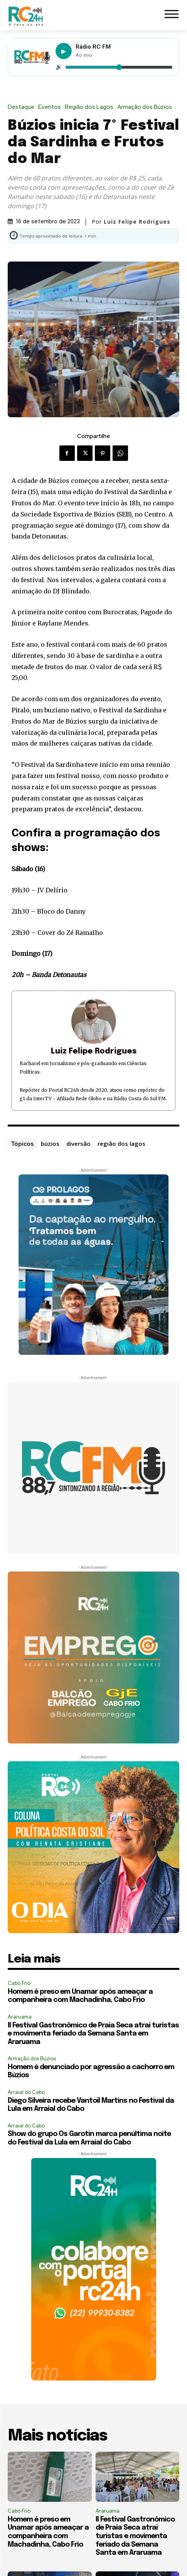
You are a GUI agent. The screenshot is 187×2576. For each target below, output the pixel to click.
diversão (78, 1143)
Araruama (20, 2017)
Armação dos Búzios (146, 107)
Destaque (23, 107)
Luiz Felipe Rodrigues (137, 221)
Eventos (51, 107)
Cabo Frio (19, 1983)
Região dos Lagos (91, 107)
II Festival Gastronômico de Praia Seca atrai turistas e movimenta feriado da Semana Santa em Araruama (93, 2034)
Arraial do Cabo (26, 2092)
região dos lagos (121, 1143)
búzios (50, 1143)
